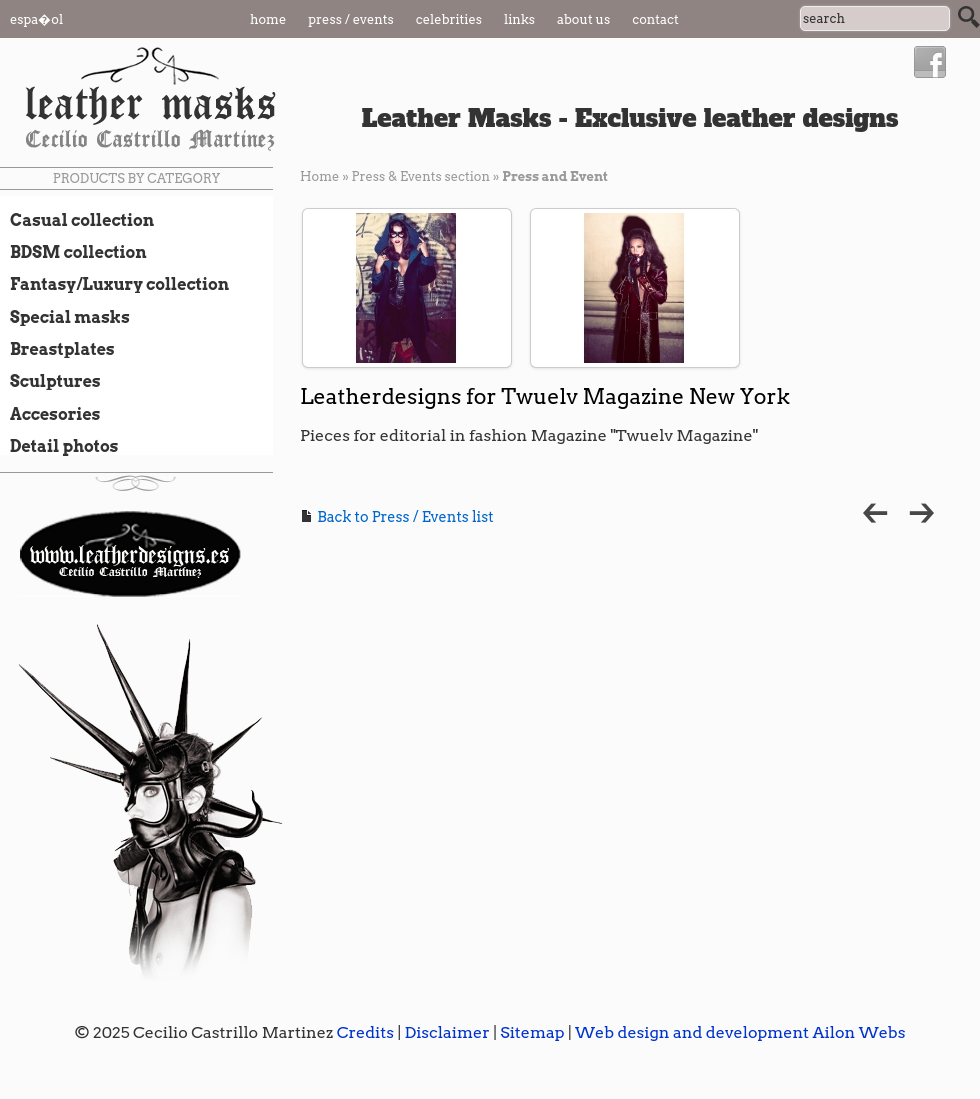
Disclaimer (446, 1032)
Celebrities (449, 19)
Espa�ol (36, 19)
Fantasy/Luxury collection (114, 284)
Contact (655, 19)
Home (268, 19)
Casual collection (77, 220)
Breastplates (57, 349)
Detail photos (59, 446)
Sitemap (532, 1032)
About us (583, 19)
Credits (365, 1032)
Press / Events (351, 19)
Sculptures (50, 381)
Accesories (50, 414)
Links (519, 19)
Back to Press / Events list (397, 517)
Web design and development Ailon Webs (740, 1032)
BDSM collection (73, 252)
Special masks (65, 317)
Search (969, 17)
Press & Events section (420, 176)
